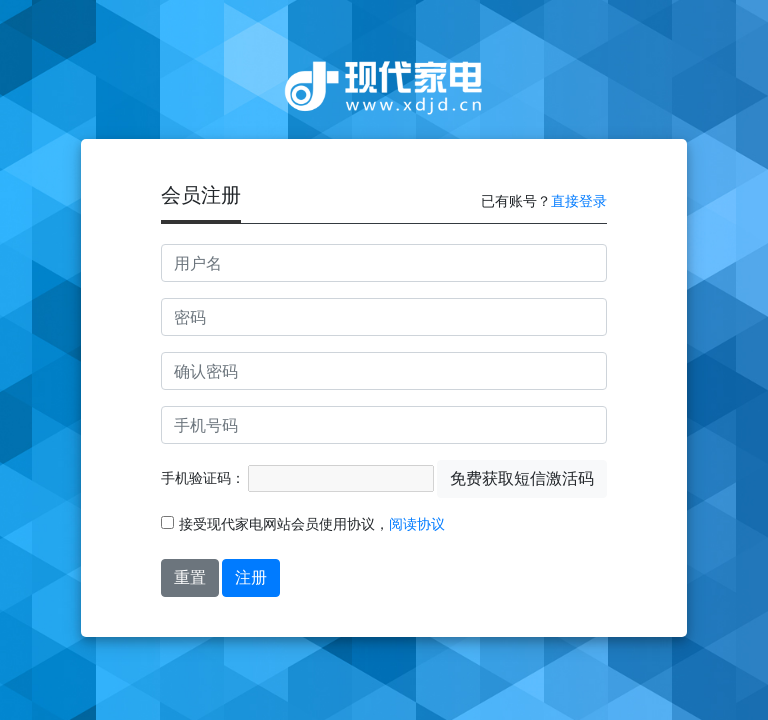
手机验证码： (203, 478)
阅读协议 (417, 524)
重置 (190, 577)
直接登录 (579, 201)
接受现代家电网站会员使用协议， (303, 524)
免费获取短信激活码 (522, 478)
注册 (251, 577)
